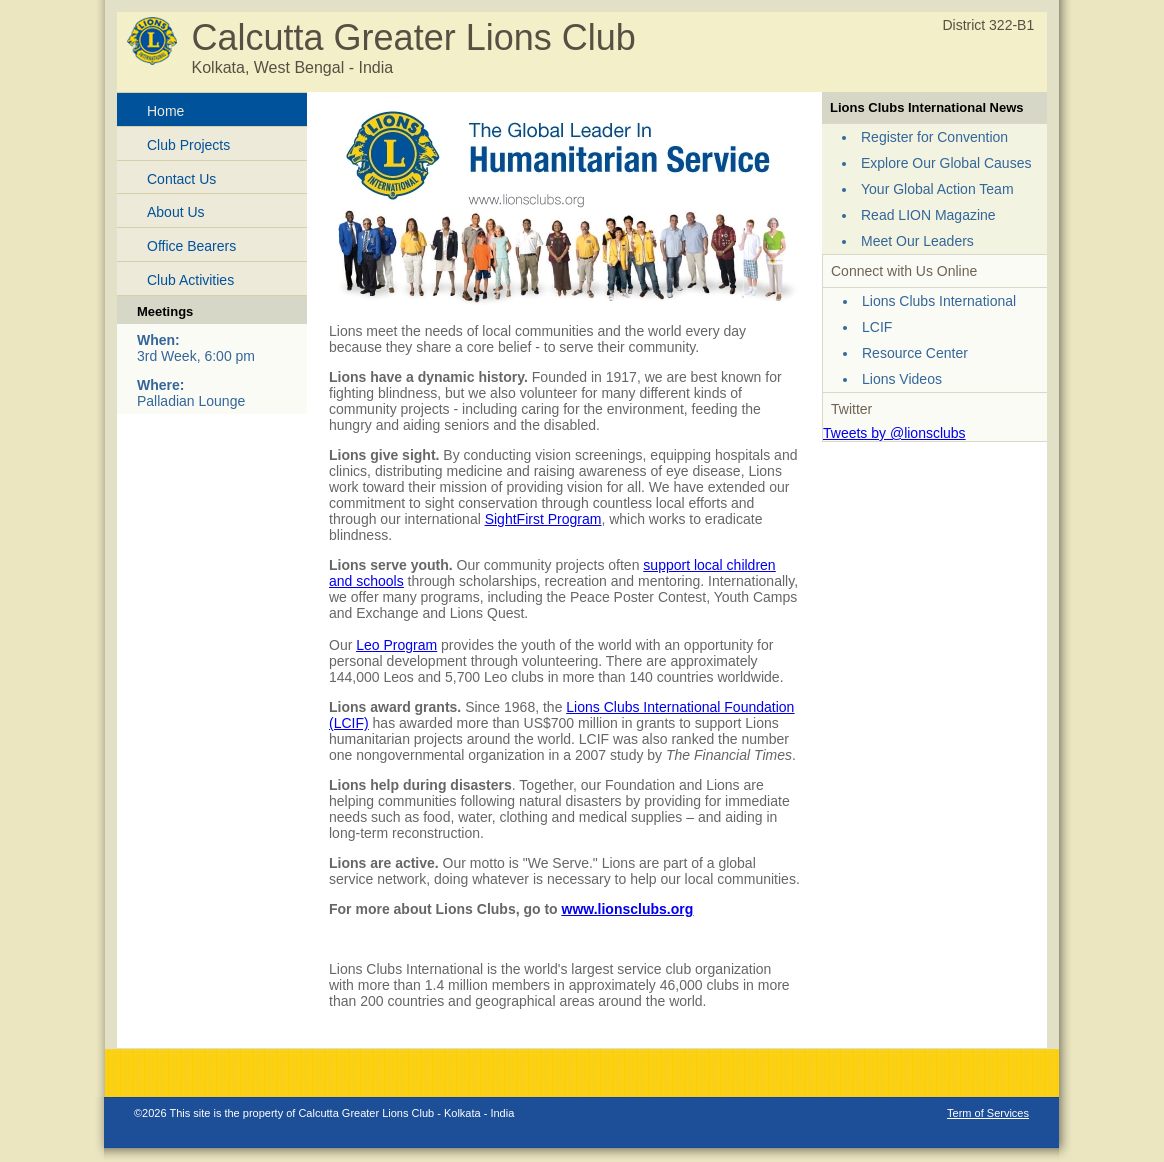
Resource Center (915, 353)
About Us (176, 212)
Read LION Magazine (928, 215)
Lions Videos (902, 379)
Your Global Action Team (937, 189)
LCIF (877, 327)
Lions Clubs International (939, 301)
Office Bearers (191, 246)
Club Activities (190, 280)
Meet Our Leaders (917, 241)
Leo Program (396, 645)
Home (165, 111)
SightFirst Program (543, 519)
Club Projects (188, 145)
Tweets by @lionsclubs (894, 433)
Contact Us (181, 179)
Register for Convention (934, 137)
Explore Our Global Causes (946, 163)
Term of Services (988, 1113)
